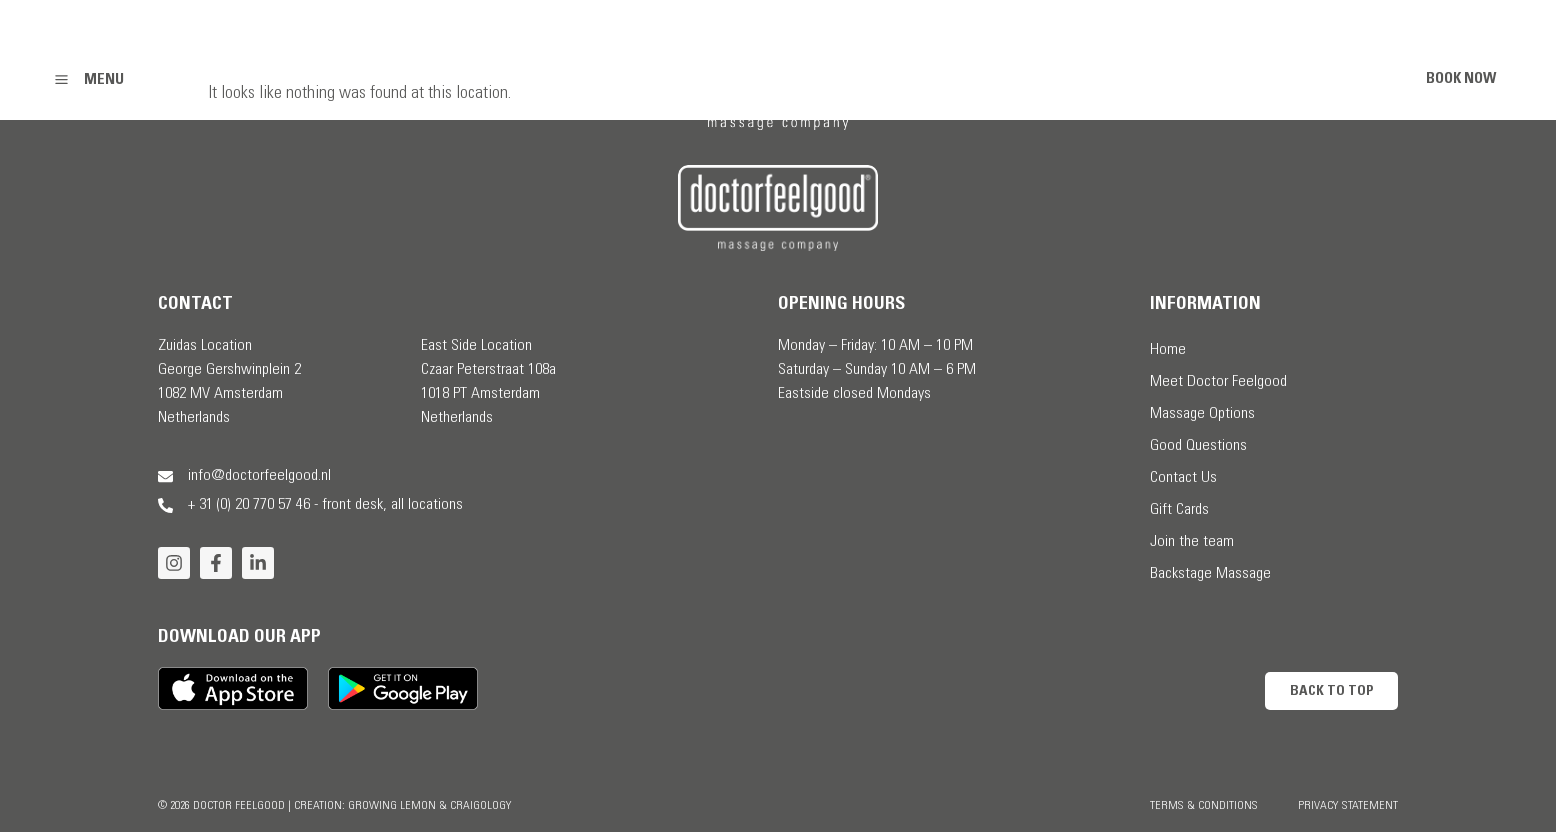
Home (1168, 350)
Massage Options (1202, 414)
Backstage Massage (1210, 574)
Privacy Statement (1348, 806)
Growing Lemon (392, 806)
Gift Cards (1179, 510)
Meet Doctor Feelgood (1218, 382)
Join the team (1192, 542)
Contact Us (1183, 478)
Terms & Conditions (1204, 806)
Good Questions (1198, 446)
